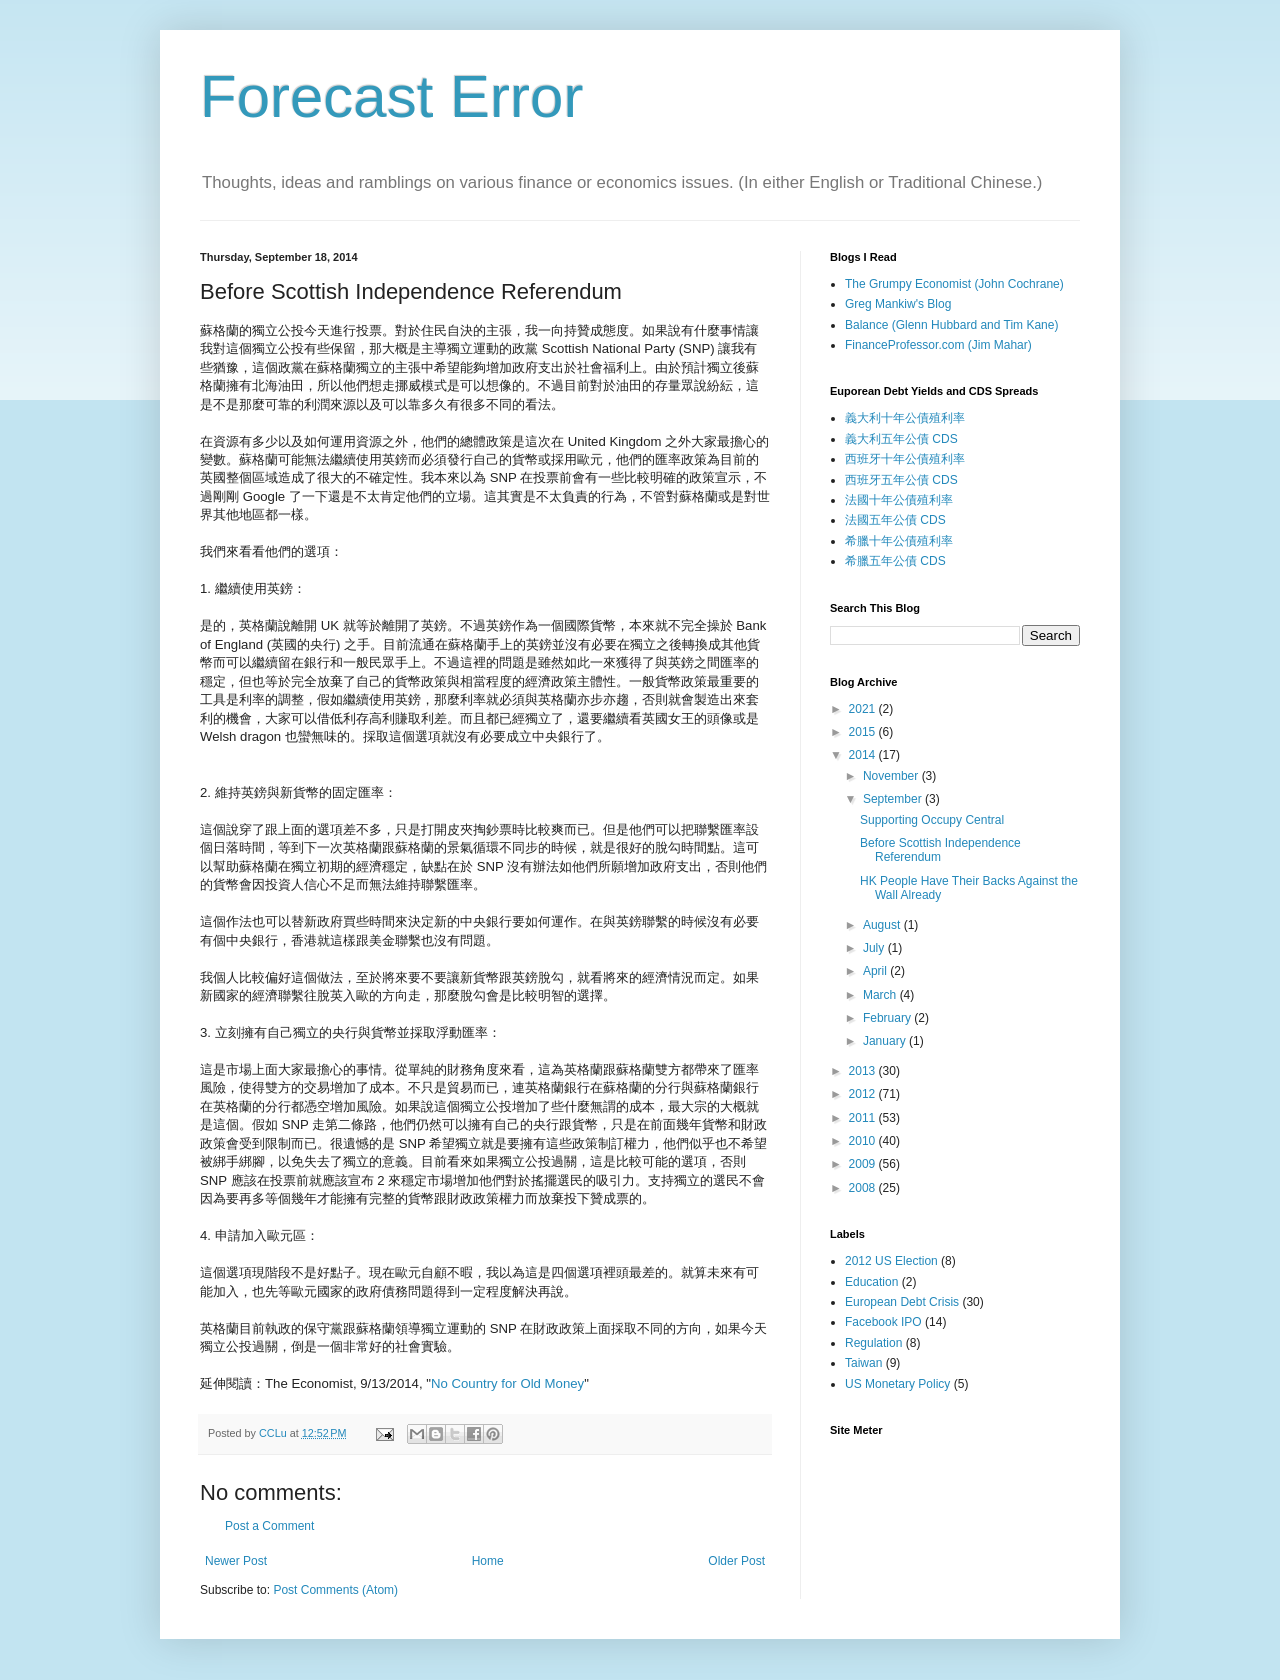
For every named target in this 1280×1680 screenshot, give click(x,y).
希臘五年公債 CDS (895, 561)
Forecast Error (391, 96)
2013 (864, 1071)
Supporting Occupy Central (932, 820)
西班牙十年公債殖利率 (905, 459)
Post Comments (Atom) (335, 1590)
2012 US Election (891, 1261)
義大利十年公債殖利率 (905, 418)
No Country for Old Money (507, 1383)
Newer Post (236, 1561)
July (875, 948)
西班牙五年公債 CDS (901, 480)
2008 (864, 1188)
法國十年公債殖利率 (899, 500)
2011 (864, 1118)
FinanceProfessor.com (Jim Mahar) (938, 345)
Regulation (873, 1343)
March (881, 995)
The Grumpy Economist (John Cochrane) (954, 284)
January (886, 1041)
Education (871, 1282)
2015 (864, 732)
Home (488, 1561)
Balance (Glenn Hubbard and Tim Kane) (951, 325)
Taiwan (863, 1363)
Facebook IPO (883, 1322)
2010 (864, 1141)
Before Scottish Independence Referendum (940, 850)
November (892, 776)
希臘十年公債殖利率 (899, 541)
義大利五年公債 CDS (901, 439)
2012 (864, 1094)
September (894, 799)
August (883, 925)
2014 (864, 755)
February (888, 1018)
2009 (864, 1164)
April (876, 971)
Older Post (736, 1561)
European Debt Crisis (902, 1302)
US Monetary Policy (897, 1384)
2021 (864, 709)
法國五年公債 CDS (895, 520)
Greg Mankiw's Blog (898, 304)
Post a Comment (269, 1526)
